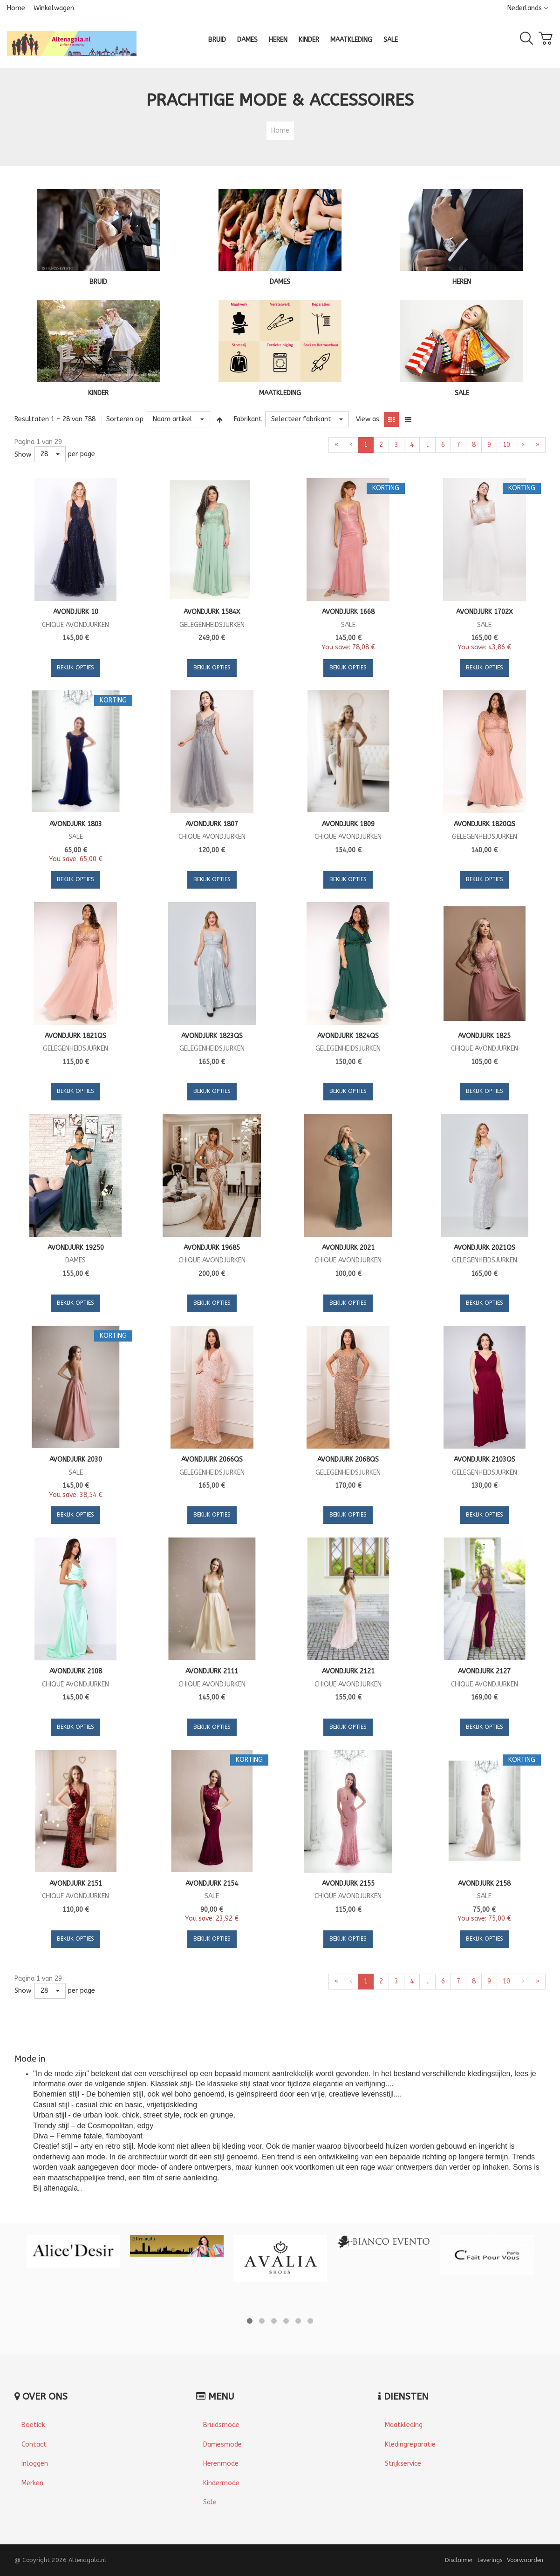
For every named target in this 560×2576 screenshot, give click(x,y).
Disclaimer (459, 2559)
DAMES (280, 282)
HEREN (461, 282)
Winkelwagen (54, 8)
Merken (32, 2483)
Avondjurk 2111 (211, 1671)
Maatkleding (404, 2425)
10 (506, 445)
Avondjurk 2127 (484, 1671)
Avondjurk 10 (75, 612)
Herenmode (221, 2464)
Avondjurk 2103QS (484, 1459)
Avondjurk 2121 (348, 1671)
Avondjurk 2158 (484, 1884)
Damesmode (222, 2444)
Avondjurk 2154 (211, 1884)
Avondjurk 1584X (212, 612)
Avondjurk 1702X (484, 612)
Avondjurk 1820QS (484, 824)
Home (16, 8)
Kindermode (221, 2483)
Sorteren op (124, 419)
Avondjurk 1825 (484, 1036)
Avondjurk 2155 (348, 1884)
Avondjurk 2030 (75, 1459)
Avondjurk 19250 (76, 1248)
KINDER (98, 393)
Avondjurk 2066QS (212, 1459)
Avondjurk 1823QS (212, 1036)
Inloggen (34, 2464)
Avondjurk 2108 (75, 1671)
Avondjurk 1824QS (348, 1036)
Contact (34, 2444)
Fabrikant (248, 419)
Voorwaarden (525, 2559)
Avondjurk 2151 (75, 1884)
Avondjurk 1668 (348, 612)
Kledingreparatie (410, 2444)
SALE (462, 393)
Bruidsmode (221, 2425)
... (427, 445)
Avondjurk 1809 (348, 824)
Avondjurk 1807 (211, 824)
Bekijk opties (75, 667)
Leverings (490, 2559)
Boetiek (33, 2425)
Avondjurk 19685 (212, 1248)
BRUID (98, 282)
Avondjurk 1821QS (75, 1036)
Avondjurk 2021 (348, 1248)
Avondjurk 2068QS (348, 1459)
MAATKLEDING (280, 393)
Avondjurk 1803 (75, 824)
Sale (210, 2502)
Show (22, 455)
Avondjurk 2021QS (484, 1248)
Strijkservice (403, 2464)
